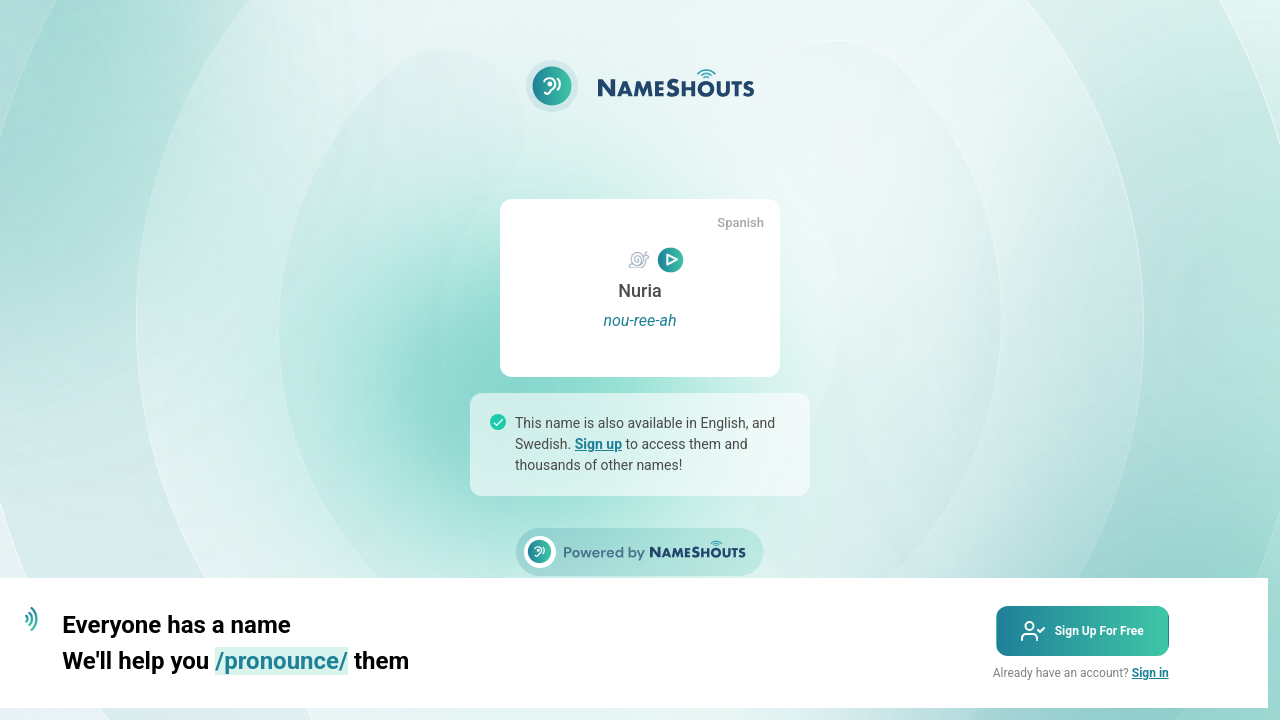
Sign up (598, 444)
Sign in (1150, 673)
